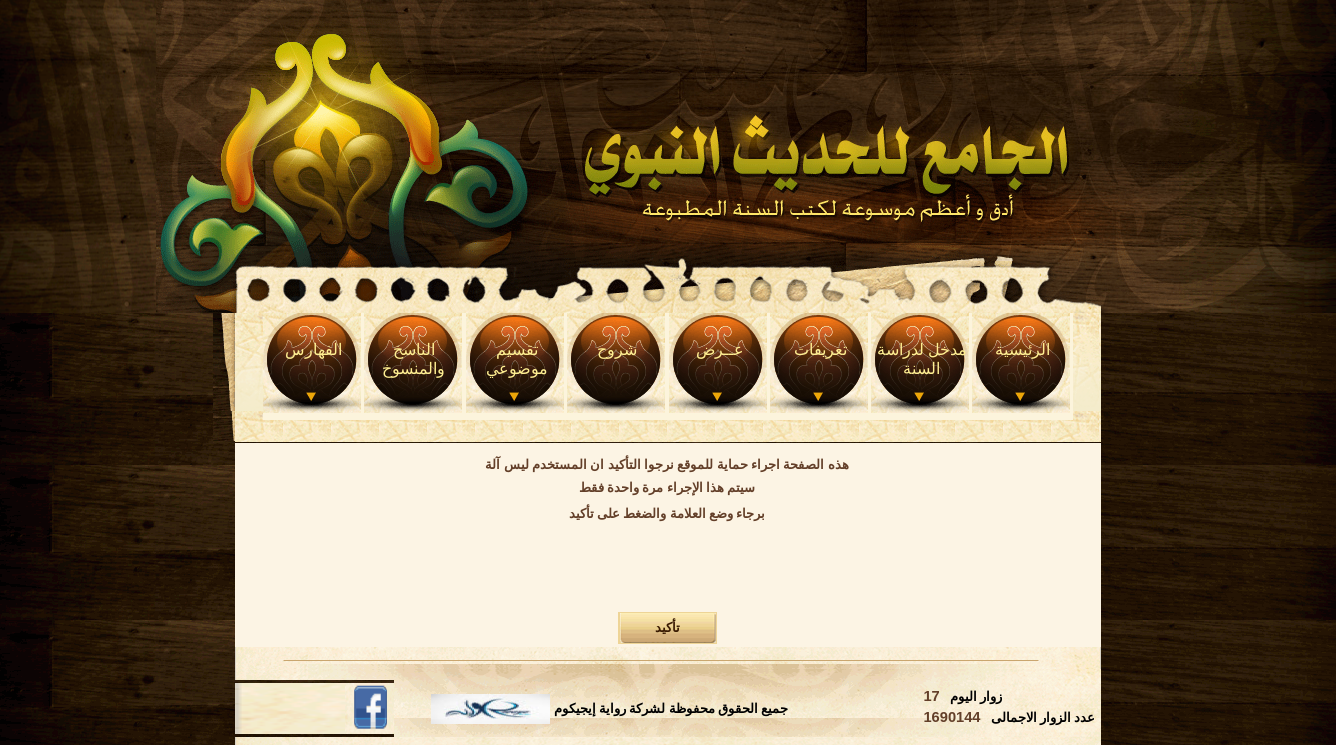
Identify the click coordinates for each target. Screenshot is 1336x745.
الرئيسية (1022, 349)
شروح (617, 349)
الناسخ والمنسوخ (413, 359)
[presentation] (667, 569)
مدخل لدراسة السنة (922, 359)
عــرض (720, 349)
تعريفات (820, 349)
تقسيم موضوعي (517, 359)
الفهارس (313, 349)
